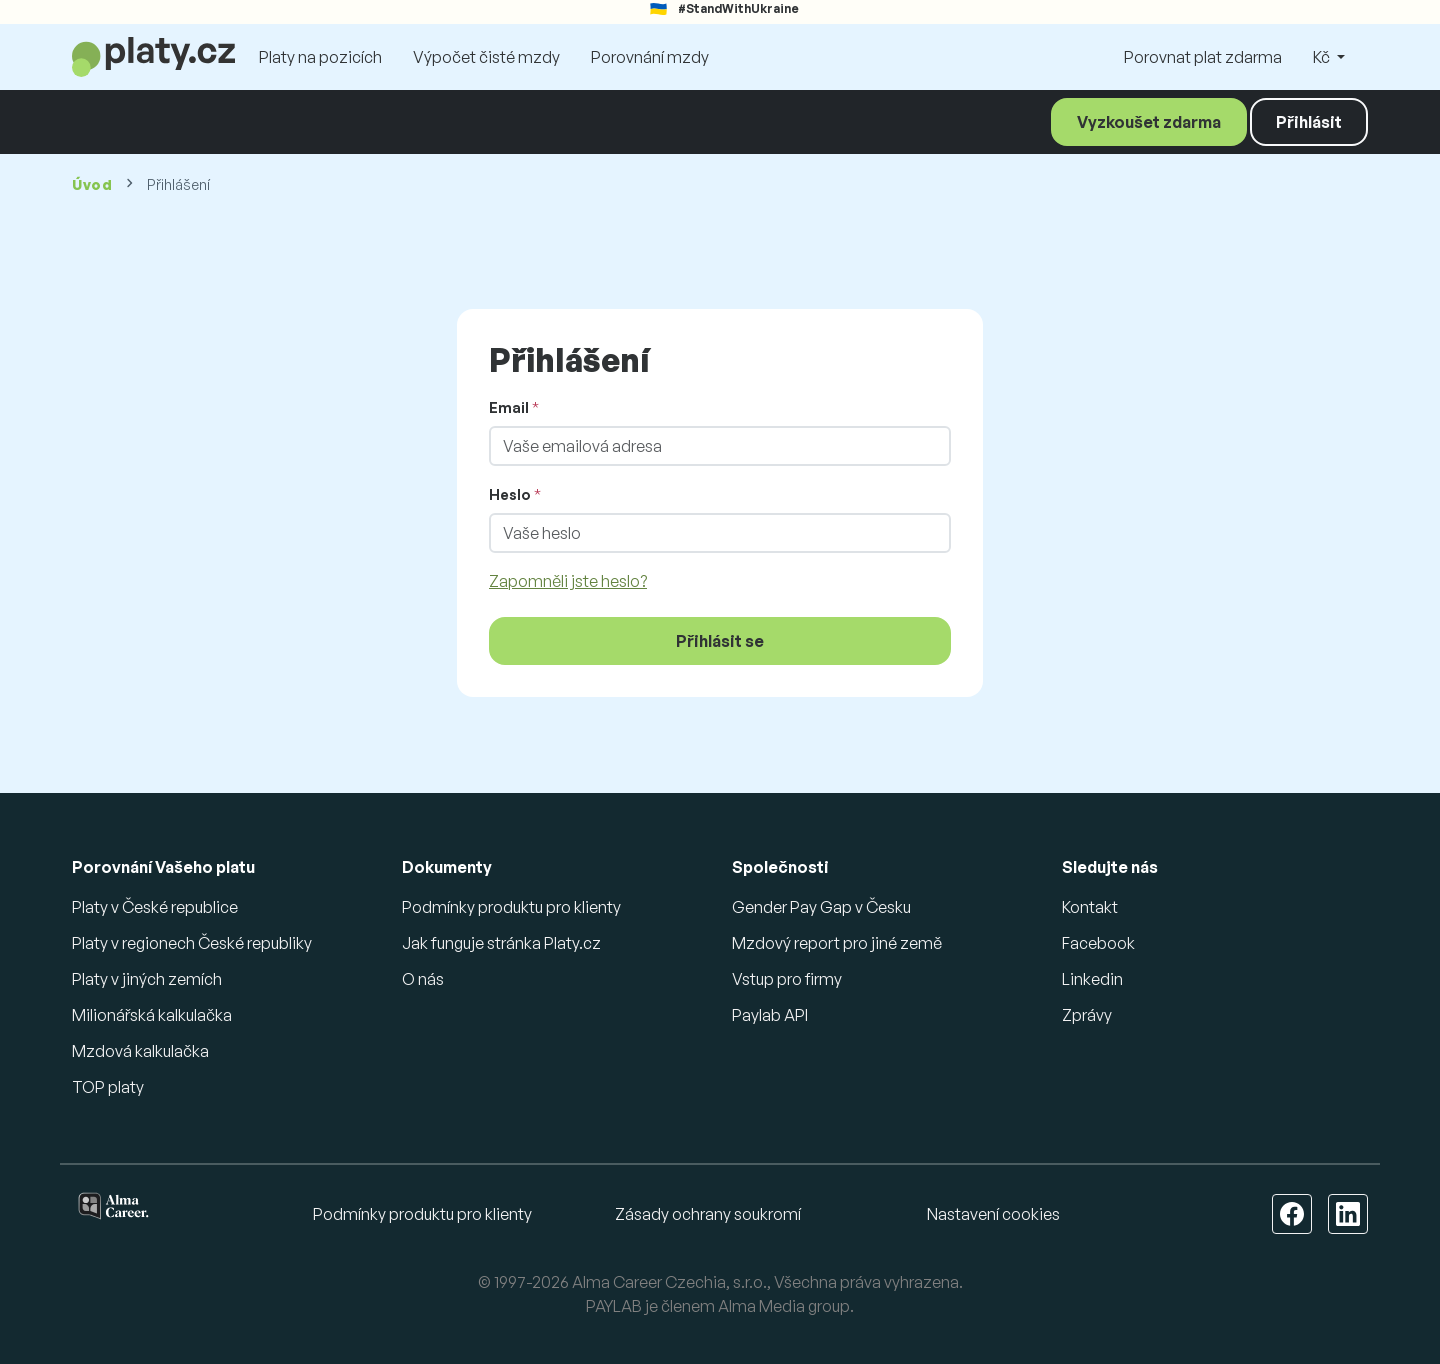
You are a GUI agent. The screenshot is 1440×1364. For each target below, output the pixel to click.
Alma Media (761, 1306)
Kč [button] (1323, 57)
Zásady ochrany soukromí (708, 1214)
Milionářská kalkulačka (152, 1015)
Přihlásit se (720, 641)
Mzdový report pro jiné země (837, 943)
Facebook (1098, 943)
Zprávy (1087, 1015)
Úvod (92, 184)
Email (509, 407)
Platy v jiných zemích (147, 979)
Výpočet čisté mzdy (486, 57)
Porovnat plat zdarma (1203, 57)
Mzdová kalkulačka (140, 1051)
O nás (423, 979)
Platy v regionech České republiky (192, 943)
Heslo (510, 494)
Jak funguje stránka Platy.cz (501, 943)
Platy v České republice (155, 907)
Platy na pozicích (320, 57)
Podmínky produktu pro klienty (511, 907)
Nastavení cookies (993, 1214)
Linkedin (1092, 979)
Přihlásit (1309, 122)
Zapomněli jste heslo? (568, 581)
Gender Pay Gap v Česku (821, 907)
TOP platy (108, 1087)
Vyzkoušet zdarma (1149, 122)
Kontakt (1090, 907)
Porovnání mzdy (650, 57)
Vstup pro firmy (787, 979)
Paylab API (770, 1015)
